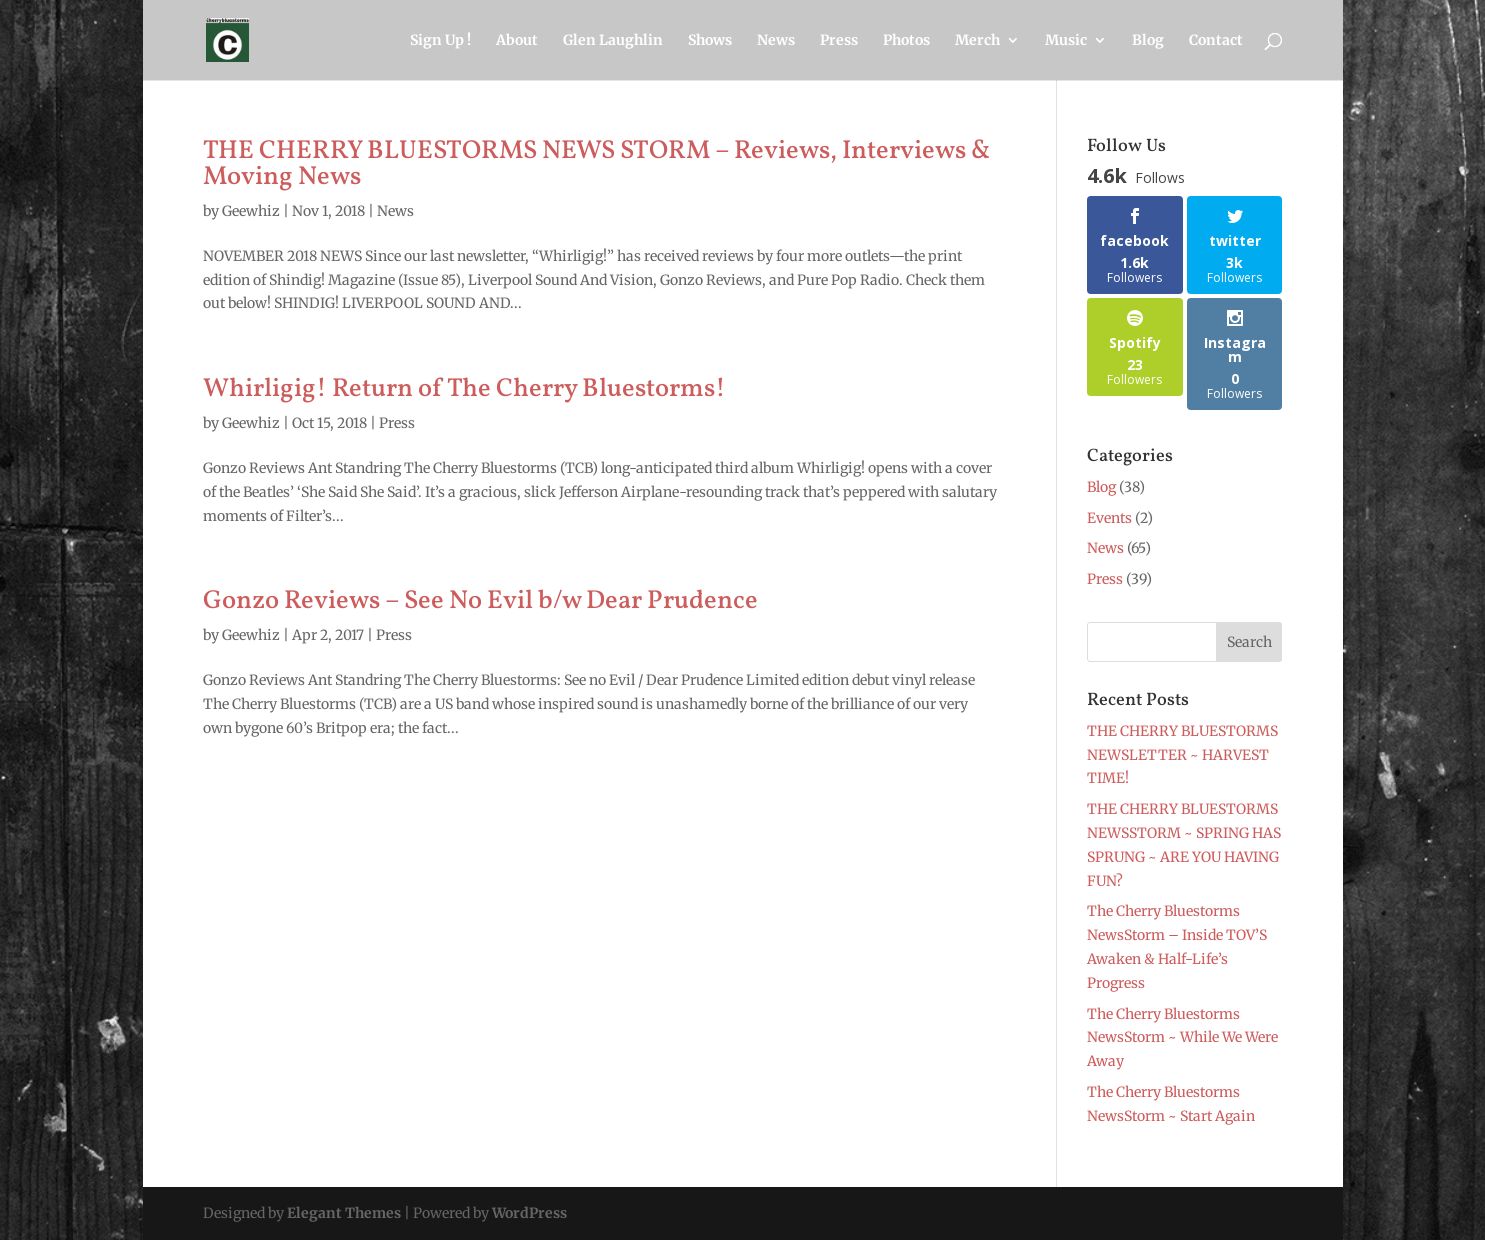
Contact (1216, 41)
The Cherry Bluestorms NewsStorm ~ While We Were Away (1182, 1038)
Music (1066, 41)
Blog (1148, 41)
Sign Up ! (440, 41)
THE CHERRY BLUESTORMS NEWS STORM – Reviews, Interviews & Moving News (597, 164)
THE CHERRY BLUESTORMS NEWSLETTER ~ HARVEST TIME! (1182, 755)
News (776, 41)
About (517, 41)
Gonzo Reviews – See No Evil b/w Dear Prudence (480, 601)
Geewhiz (251, 211)
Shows (710, 41)
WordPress (529, 1213)
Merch (977, 41)
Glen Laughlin (613, 41)
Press (839, 41)
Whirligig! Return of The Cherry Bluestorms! (464, 389)
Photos (906, 41)
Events (1109, 518)
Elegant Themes (344, 1213)
